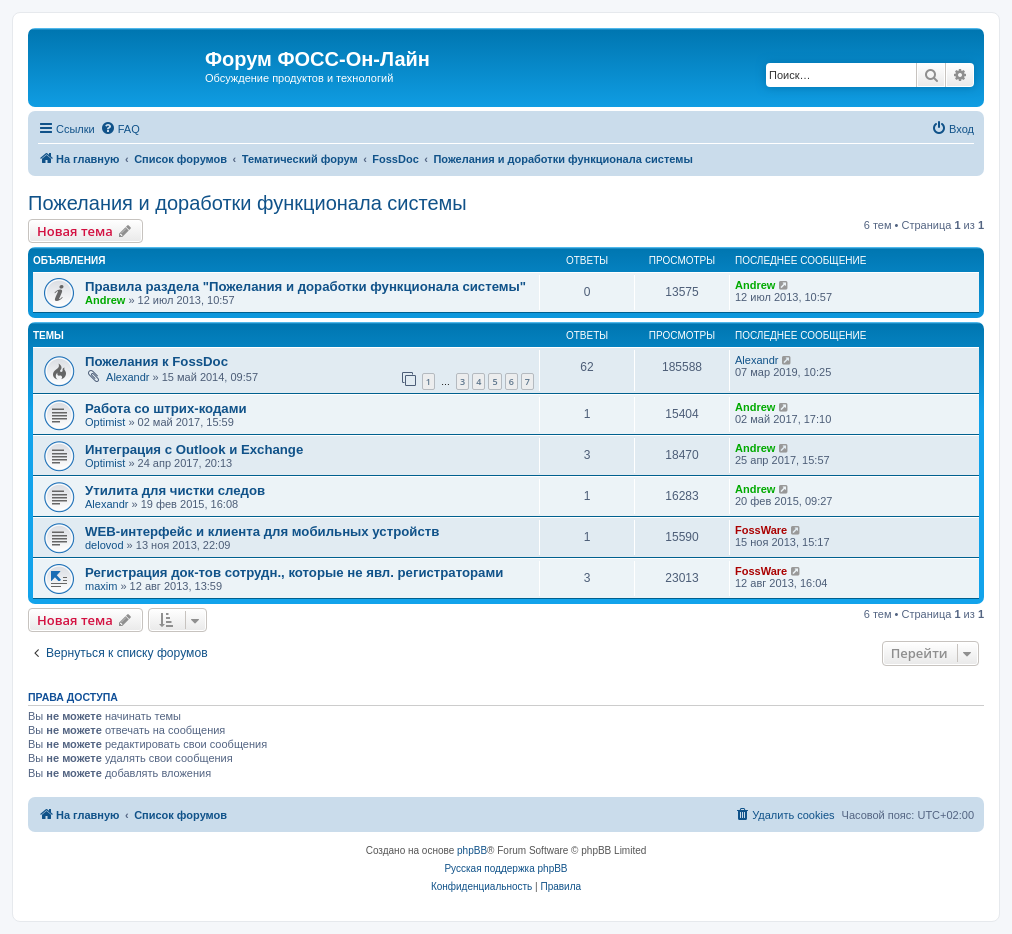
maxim (101, 586)
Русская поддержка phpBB (505, 868)
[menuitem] (120, 129)
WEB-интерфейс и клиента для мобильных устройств (262, 531)
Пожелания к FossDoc (156, 361)
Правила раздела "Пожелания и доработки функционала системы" (305, 286)
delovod (104, 545)
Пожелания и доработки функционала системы (247, 203)
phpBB (472, 850)
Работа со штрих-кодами (166, 408)
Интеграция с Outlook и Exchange (194, 449)
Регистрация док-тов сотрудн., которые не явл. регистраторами (294, 572)
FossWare (761, 530)
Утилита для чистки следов (175, 490)
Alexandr (127, 377)
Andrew (105, 300)
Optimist (105, 422)
